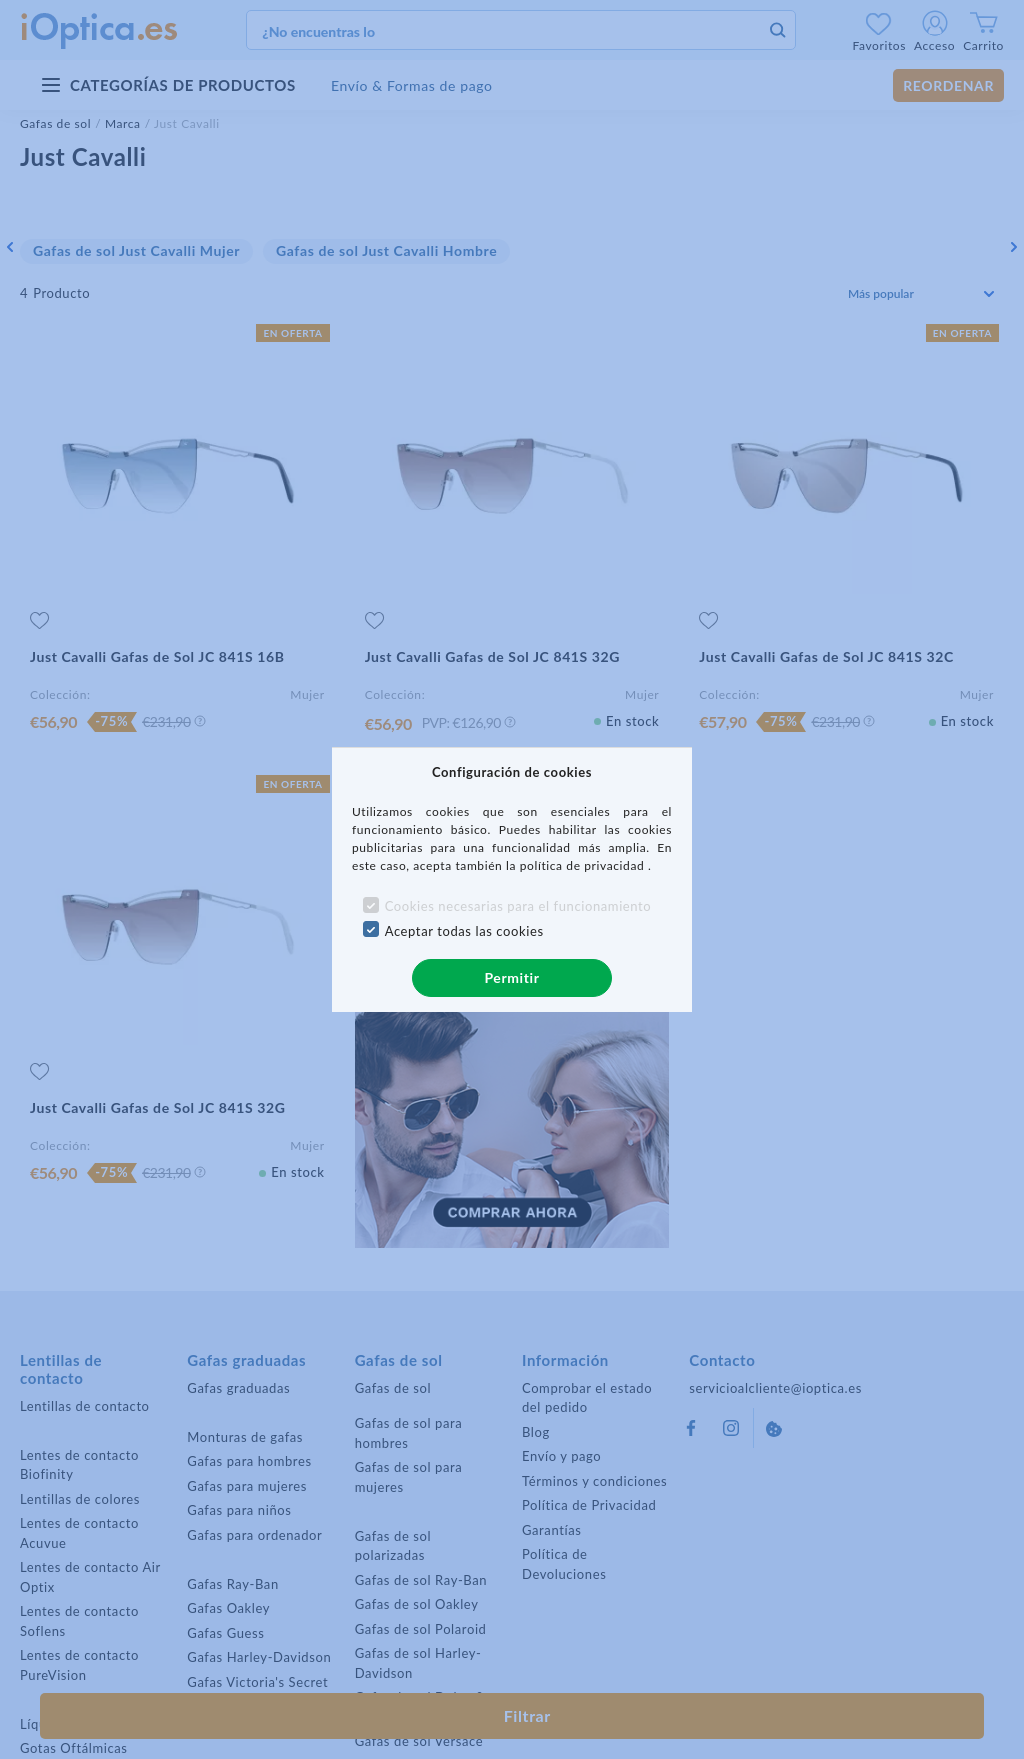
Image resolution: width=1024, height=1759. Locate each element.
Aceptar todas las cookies (464, 931)
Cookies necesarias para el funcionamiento (518, 906)
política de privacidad (584, 865)
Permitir (511, 977)
